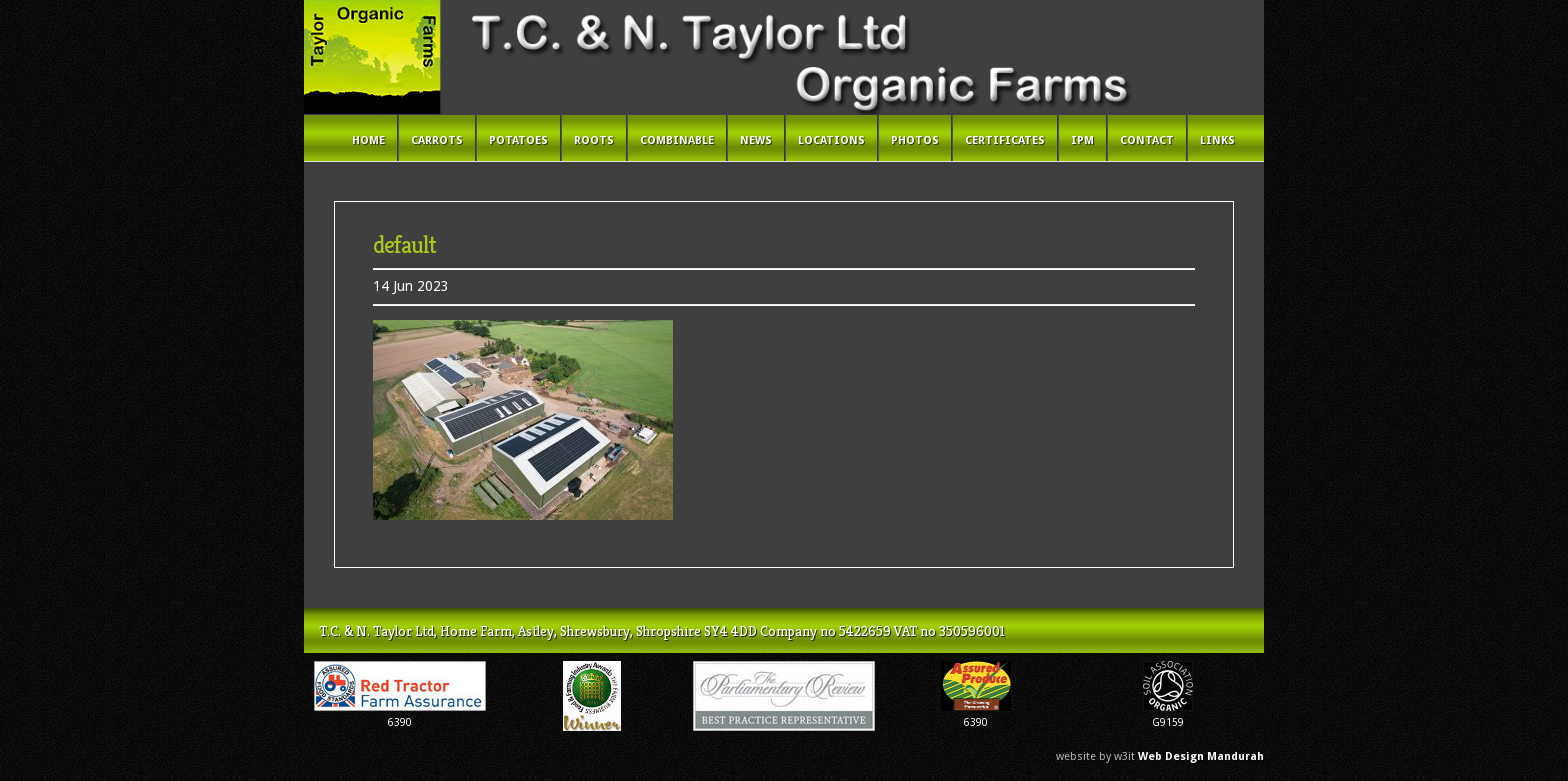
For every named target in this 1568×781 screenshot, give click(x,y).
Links (1217, 140)
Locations (831, 140)
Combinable (677, 140)
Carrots (437, 140)
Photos (915, 140)
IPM (1082, 140)
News (756, 140)
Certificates (1005, 140)
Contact (1147, 140)
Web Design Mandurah (1201, 756)
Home (368, 140)
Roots (594, 140)
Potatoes (518, 140)
